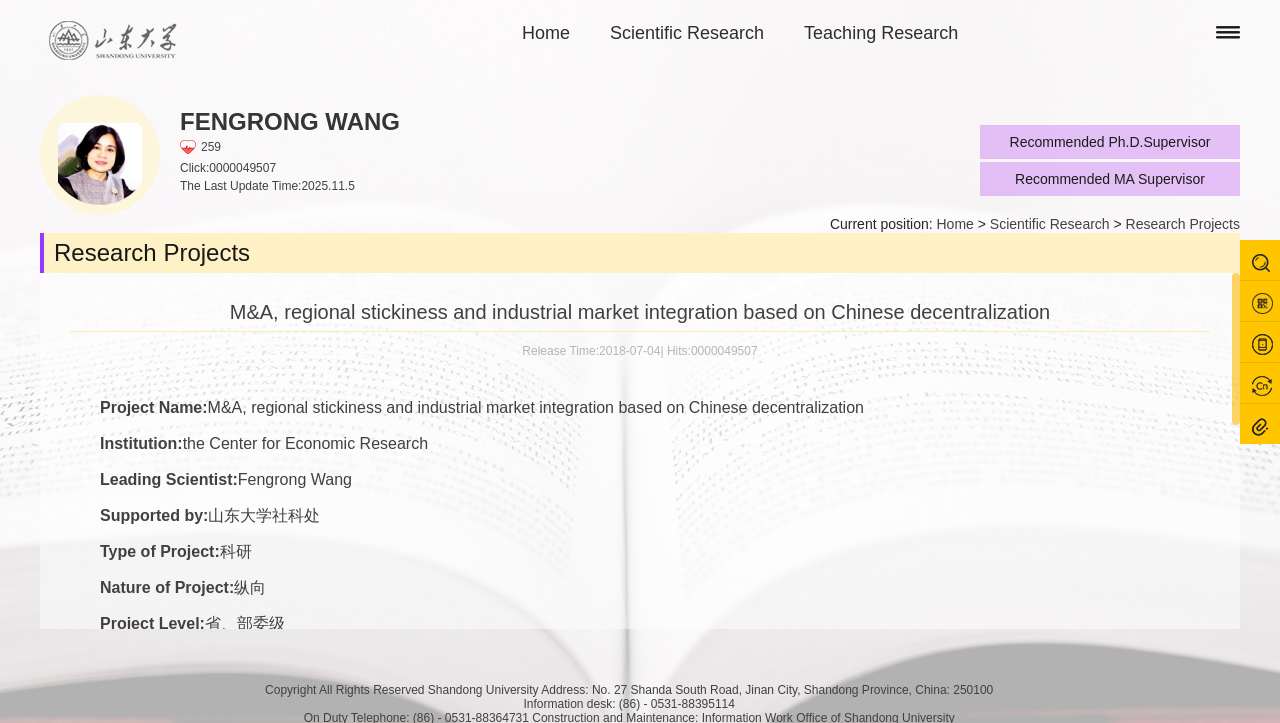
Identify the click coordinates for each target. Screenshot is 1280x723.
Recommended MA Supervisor (1110, 179)
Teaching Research (881, 33)
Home (546, 33)
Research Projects (1183, 224)
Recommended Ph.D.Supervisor (1110, 142)
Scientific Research (687, 33)
